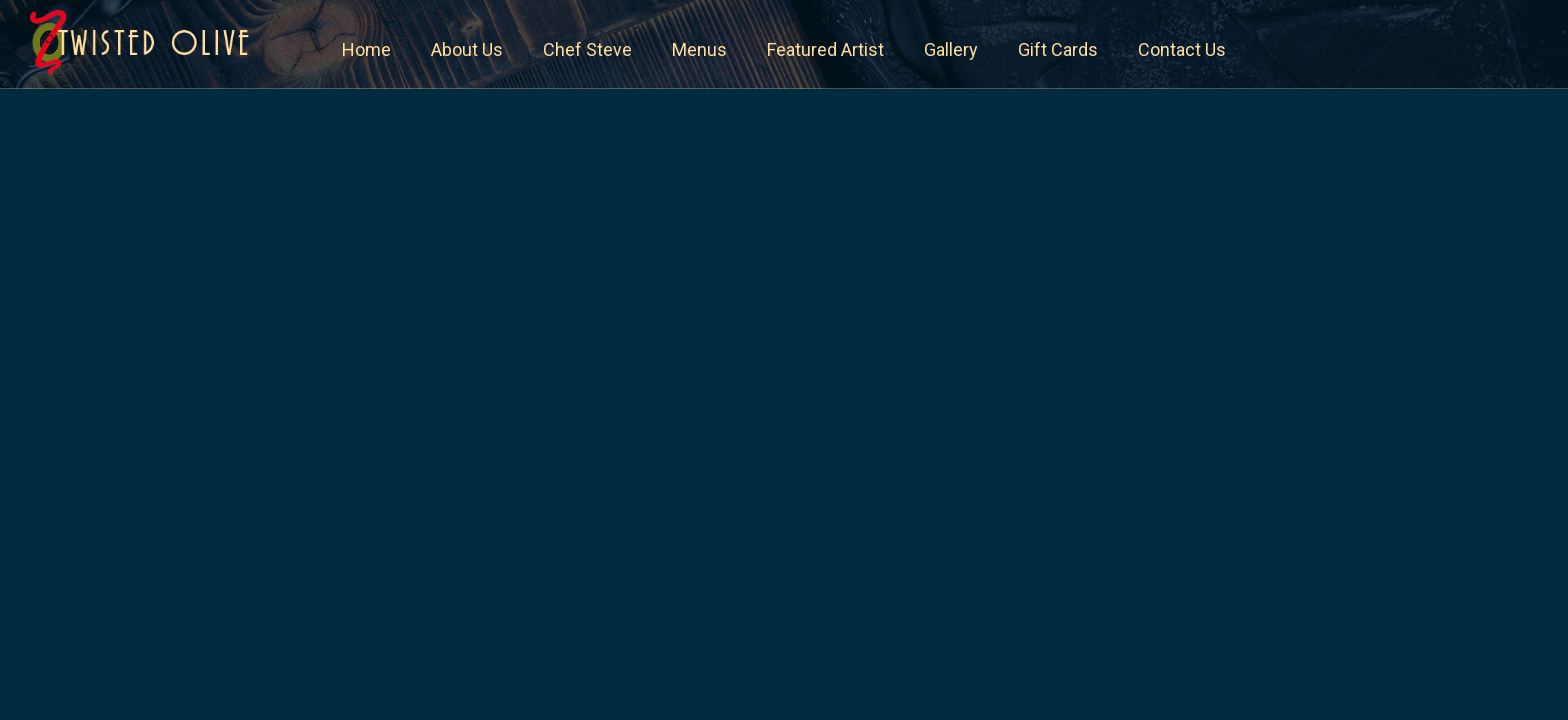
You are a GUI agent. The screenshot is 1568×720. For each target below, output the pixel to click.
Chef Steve (587, 49)
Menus (699, 49)
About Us (467, 49)
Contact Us (1182, 49)
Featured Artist (825, 49)
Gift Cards (1058, 49)
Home (366, 49)
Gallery (951, 49)
